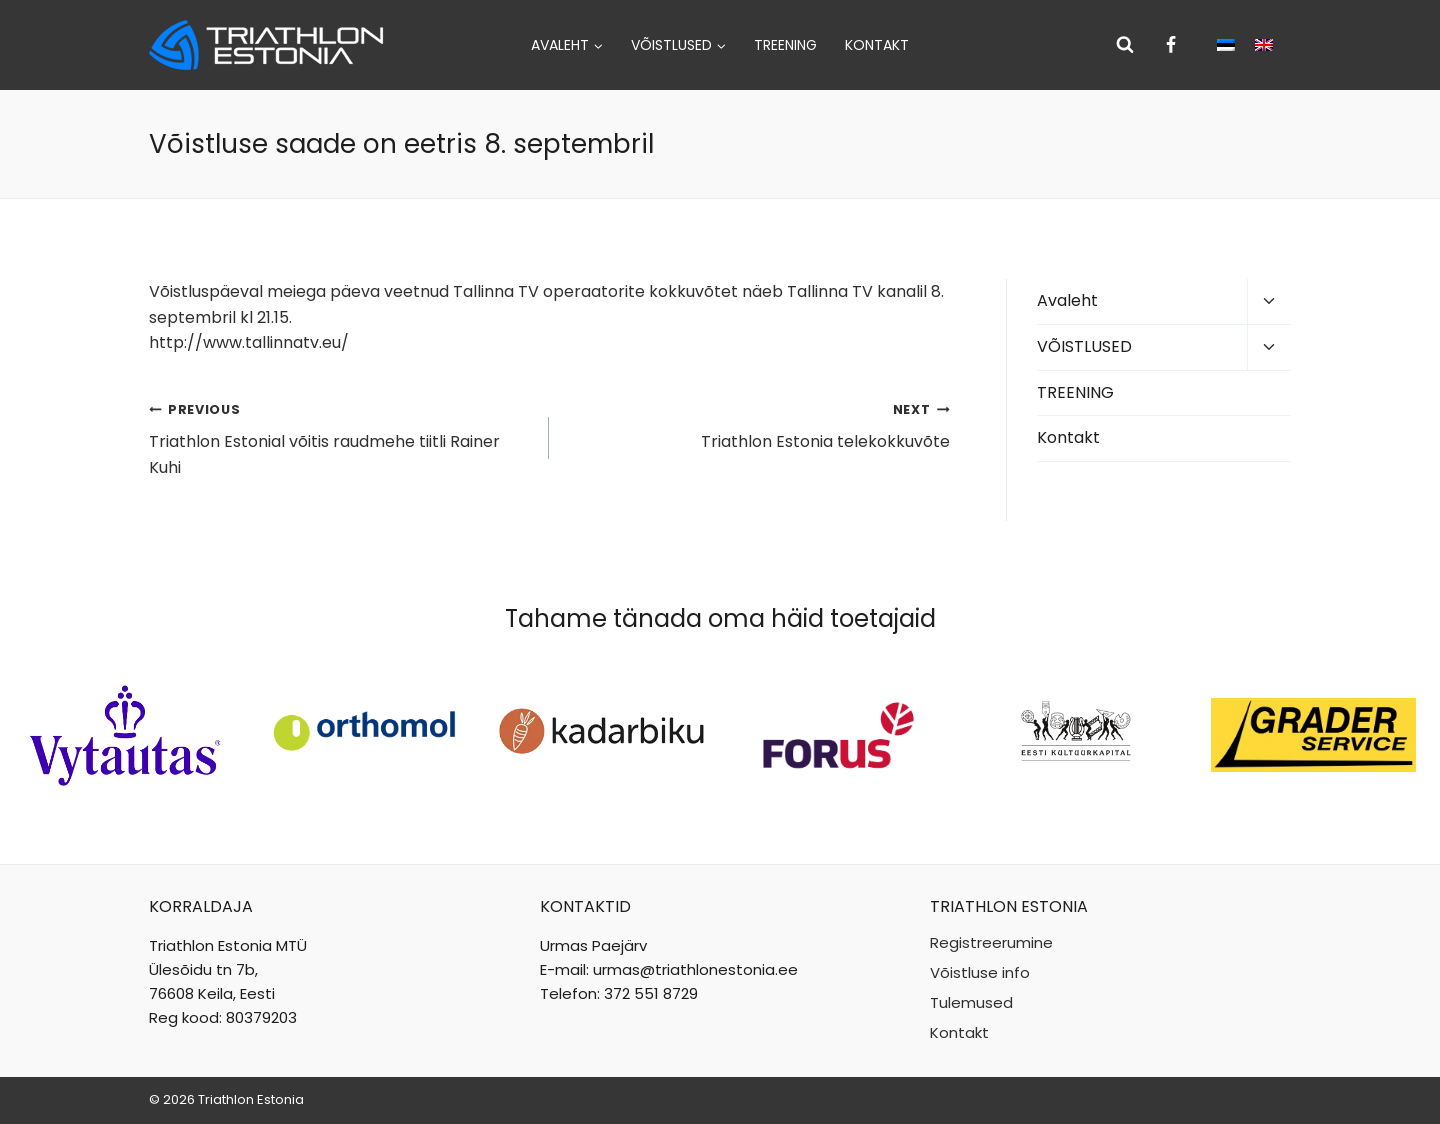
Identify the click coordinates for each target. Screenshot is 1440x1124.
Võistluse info (980, 972)
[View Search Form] (1125, 45)
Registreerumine (991, 942)
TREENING (785, 45)
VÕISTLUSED (1084, 346)
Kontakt (877, 45)
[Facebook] (1171, 45)
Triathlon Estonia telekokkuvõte (757, 425)
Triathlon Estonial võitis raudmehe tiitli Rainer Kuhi (341, 437)
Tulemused (971, 1002)
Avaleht (1067, 300)
